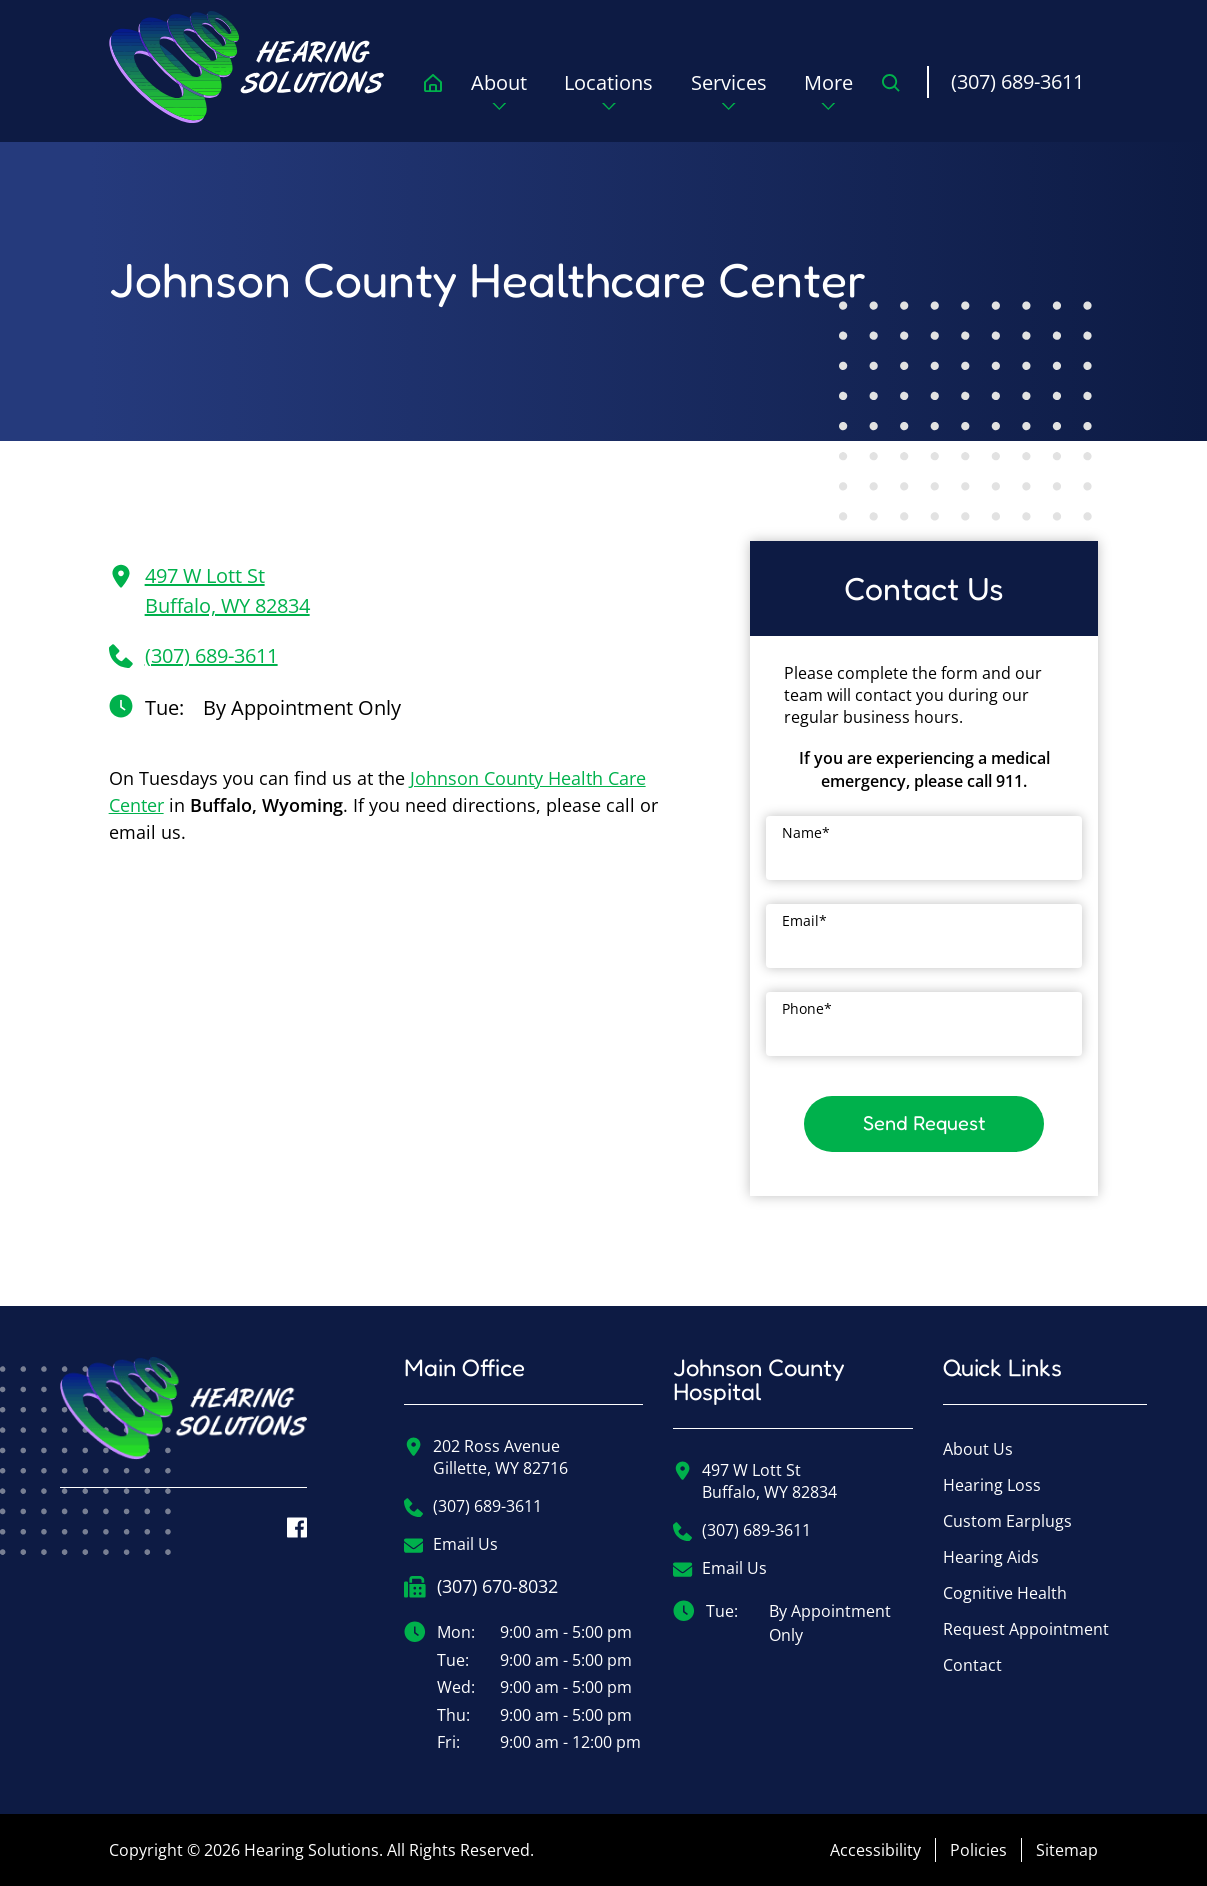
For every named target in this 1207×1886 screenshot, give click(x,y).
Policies (978, 1850)
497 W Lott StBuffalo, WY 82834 (209, 590)
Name (806, 832)
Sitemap (1067, 1850)
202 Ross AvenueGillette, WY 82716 (486, 1457)
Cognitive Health (1005, 1593)
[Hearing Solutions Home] (183, 1422)
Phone (807, 1008)
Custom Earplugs (1007, 1521)
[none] (499, 98)
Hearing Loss (992, 1485)
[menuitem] (251, 67)
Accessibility (875, 1850)
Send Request (924, 1123)
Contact (972, 1665)
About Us (978, 1449)
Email (804, 920)
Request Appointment (1026, 1629)
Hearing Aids (991, 1557)
